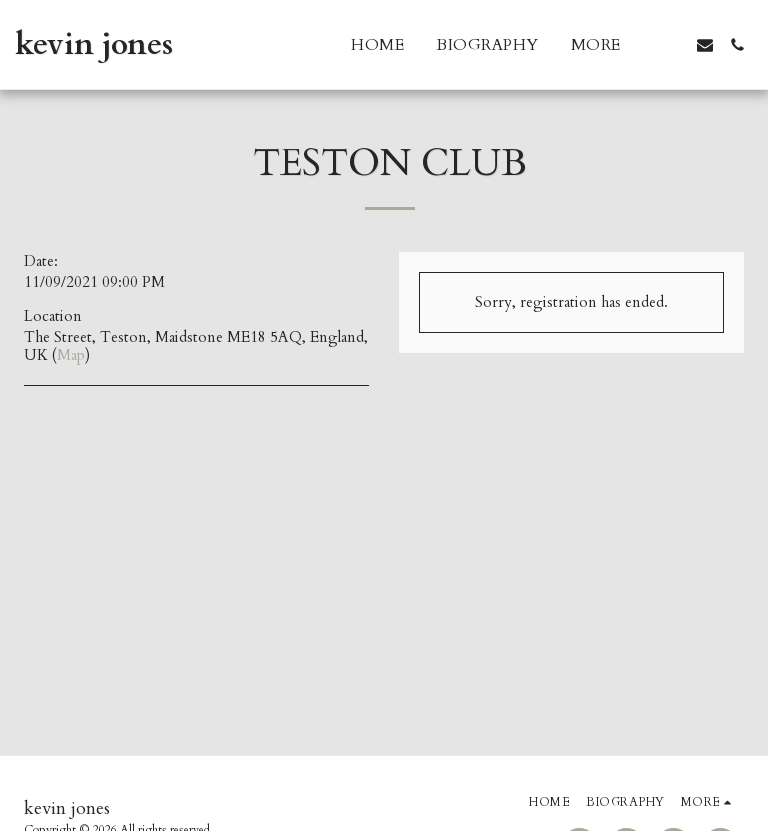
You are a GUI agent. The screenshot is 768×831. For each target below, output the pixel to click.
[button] (673, 45)
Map (71, 355)
